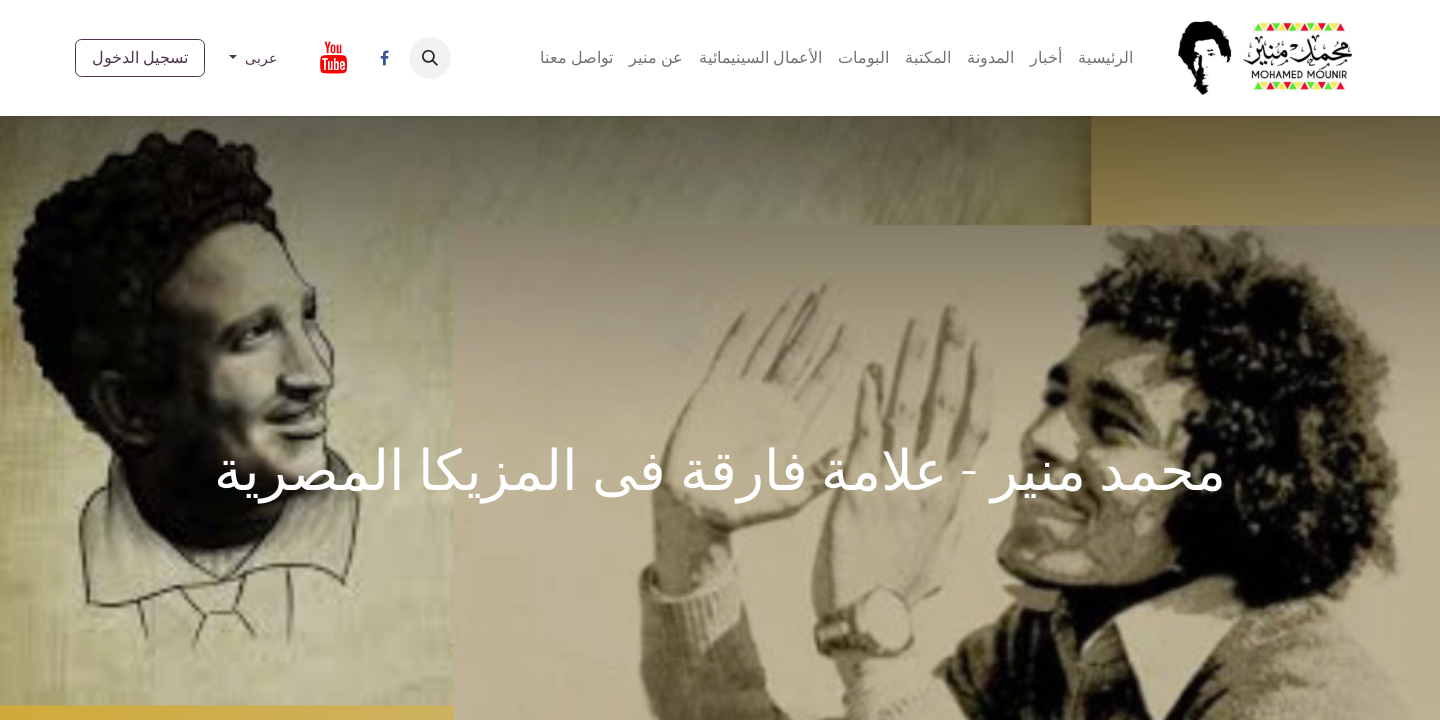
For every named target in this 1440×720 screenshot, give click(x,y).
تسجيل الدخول (140, 57)
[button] (430, 58)
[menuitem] (1105, 58)
